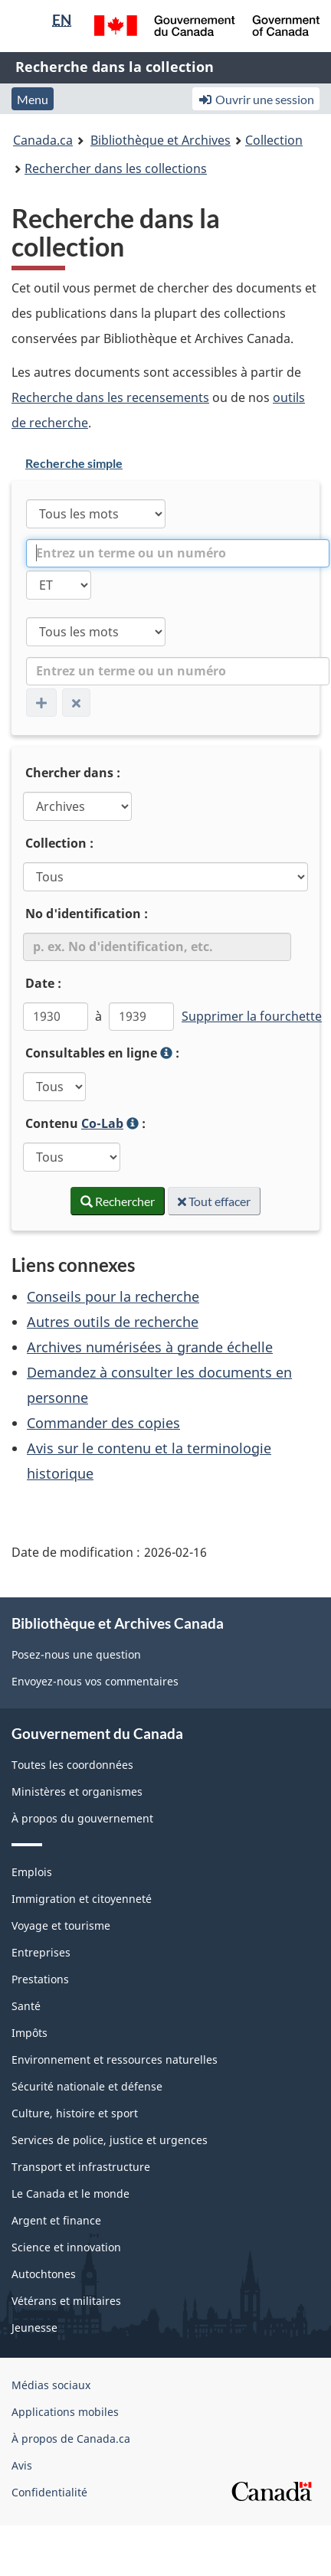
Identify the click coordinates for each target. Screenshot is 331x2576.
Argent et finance (56, 2220)
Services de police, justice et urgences (109, 2140)
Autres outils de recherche (112, 1322)
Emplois (31, 1872)
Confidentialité (49, 2492)
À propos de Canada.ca (70, 2438)
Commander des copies (103, 1423)
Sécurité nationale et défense (86, 2086)
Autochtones (43, 2274)
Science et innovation (66, 2247)
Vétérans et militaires (66, 2300)
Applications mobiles (65, 2411)
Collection (274, 140)
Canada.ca (43, 140)
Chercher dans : (72, 772)
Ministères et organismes (77, 1791)
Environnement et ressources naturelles (114, 2059)
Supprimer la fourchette (252, 1016)
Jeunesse (34, 2327)
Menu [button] (32, 99)
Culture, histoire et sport (74, 2113)
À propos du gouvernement (82, 1818)
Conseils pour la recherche (113, 1296)
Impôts (29, 2032)
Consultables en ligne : (135, 1054)
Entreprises (40, 1952)
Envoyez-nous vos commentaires (95, 1681)
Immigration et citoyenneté (81, 1898)
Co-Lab (102, 1123)
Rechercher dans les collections (116, 168)
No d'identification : (86, 913)
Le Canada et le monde (70, 2193)
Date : (43, 983)
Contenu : (116, 1125)
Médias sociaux (50, 2385)
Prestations (40, 1979)
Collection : (59, 843)
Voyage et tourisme (60, 1925)
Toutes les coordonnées (72, 1764)
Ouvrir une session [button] (256, 99)
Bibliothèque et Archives (160, 140)
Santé (26, 2006)
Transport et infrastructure (80, 2166)
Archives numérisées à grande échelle (150, 1347)
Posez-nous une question (76, 1654)
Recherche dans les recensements (110, 397)
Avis (21, 2465)
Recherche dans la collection (114, 66)
